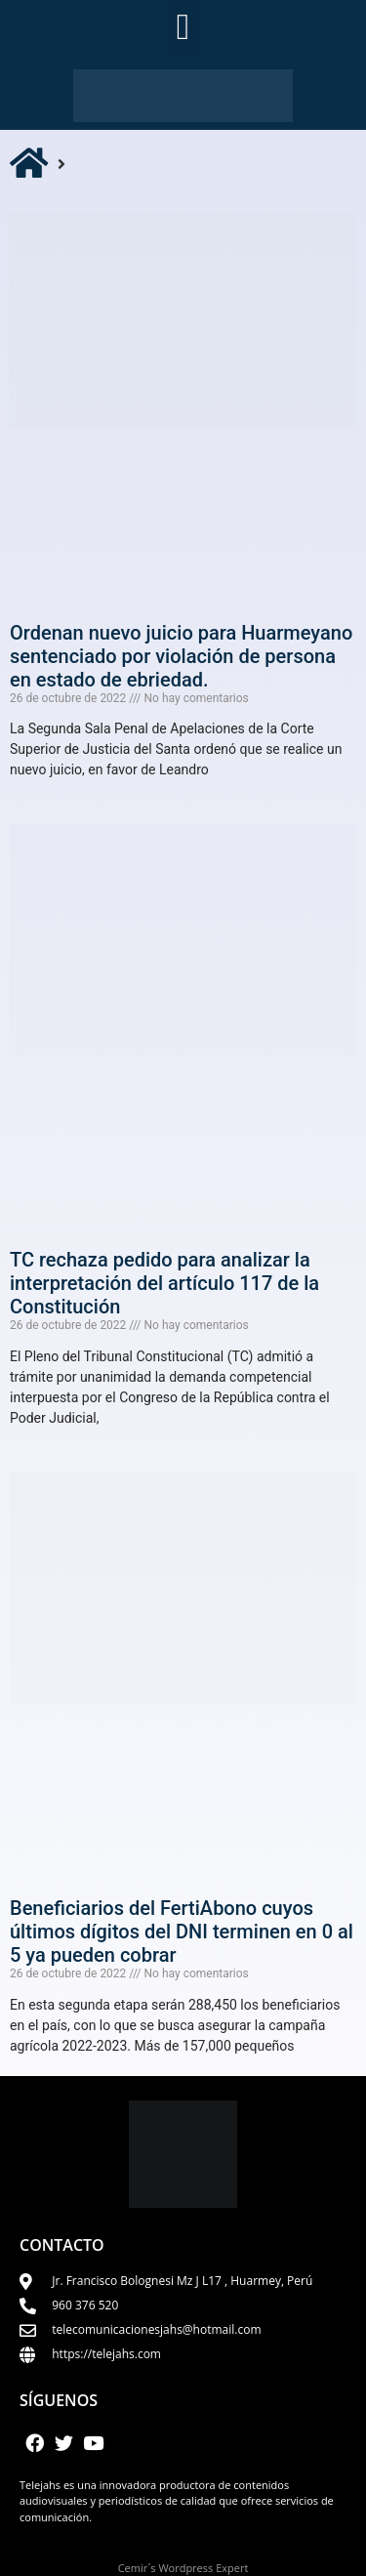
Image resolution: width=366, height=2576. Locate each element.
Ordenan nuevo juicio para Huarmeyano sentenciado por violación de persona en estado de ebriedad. (181, 656)
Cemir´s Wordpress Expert (183, 2567)
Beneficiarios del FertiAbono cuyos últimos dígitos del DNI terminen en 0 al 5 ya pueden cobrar (181, 1931)
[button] (182, 27)
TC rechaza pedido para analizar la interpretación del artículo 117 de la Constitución (164, 1283)
